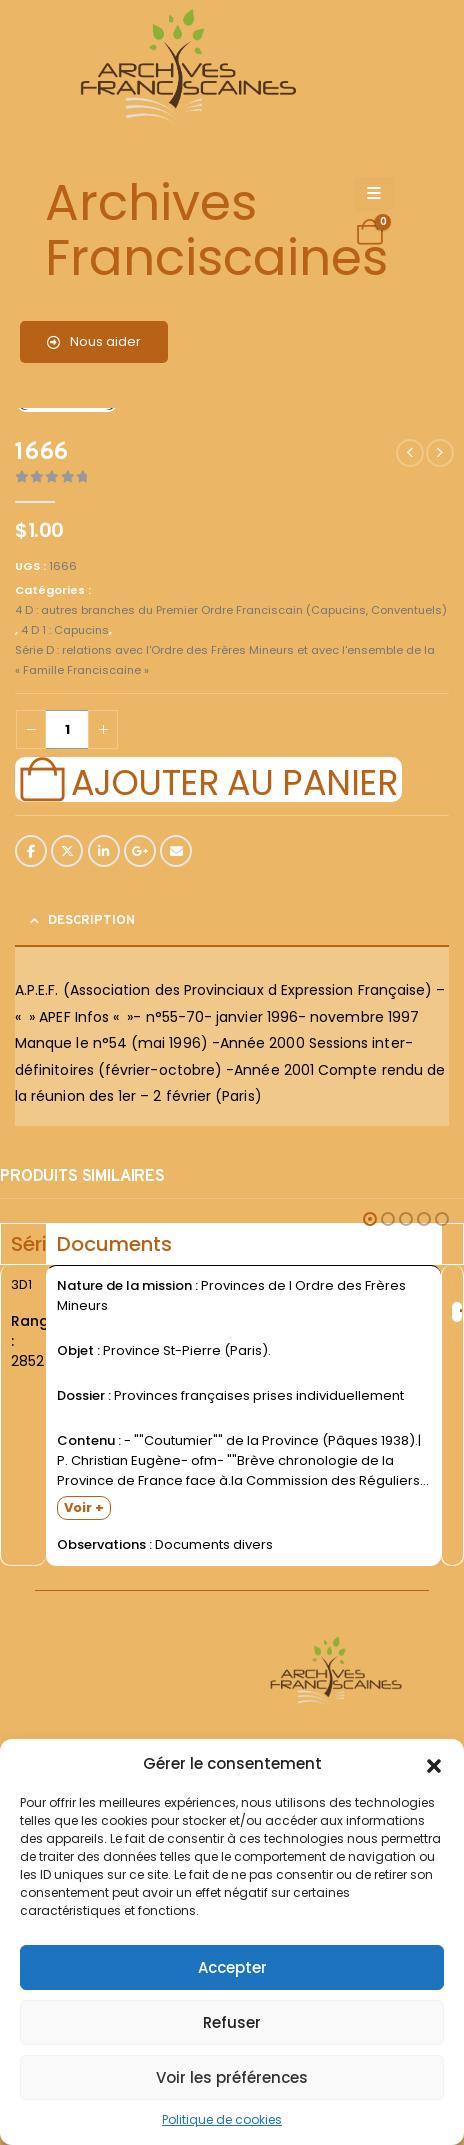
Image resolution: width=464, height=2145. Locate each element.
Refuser (232, 2022)
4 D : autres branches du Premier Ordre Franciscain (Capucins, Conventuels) (231, 610)
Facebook (31, 851)
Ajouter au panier (234, 780)
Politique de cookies (222, 2119)
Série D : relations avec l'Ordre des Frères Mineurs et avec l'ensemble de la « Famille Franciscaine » (225, 660)
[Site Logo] (185, 70)
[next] (440, 453)
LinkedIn (104, 851)
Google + (140, 851)
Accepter (232, 1967)
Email (176, 851)
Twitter (67, 851)
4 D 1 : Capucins (65, 630)
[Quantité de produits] (67, 729)
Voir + (84, 1507)
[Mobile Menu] (374, 194)
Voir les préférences (232, 2077)
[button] (434, 1764)
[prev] (410, 453)
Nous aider (94, 341)
